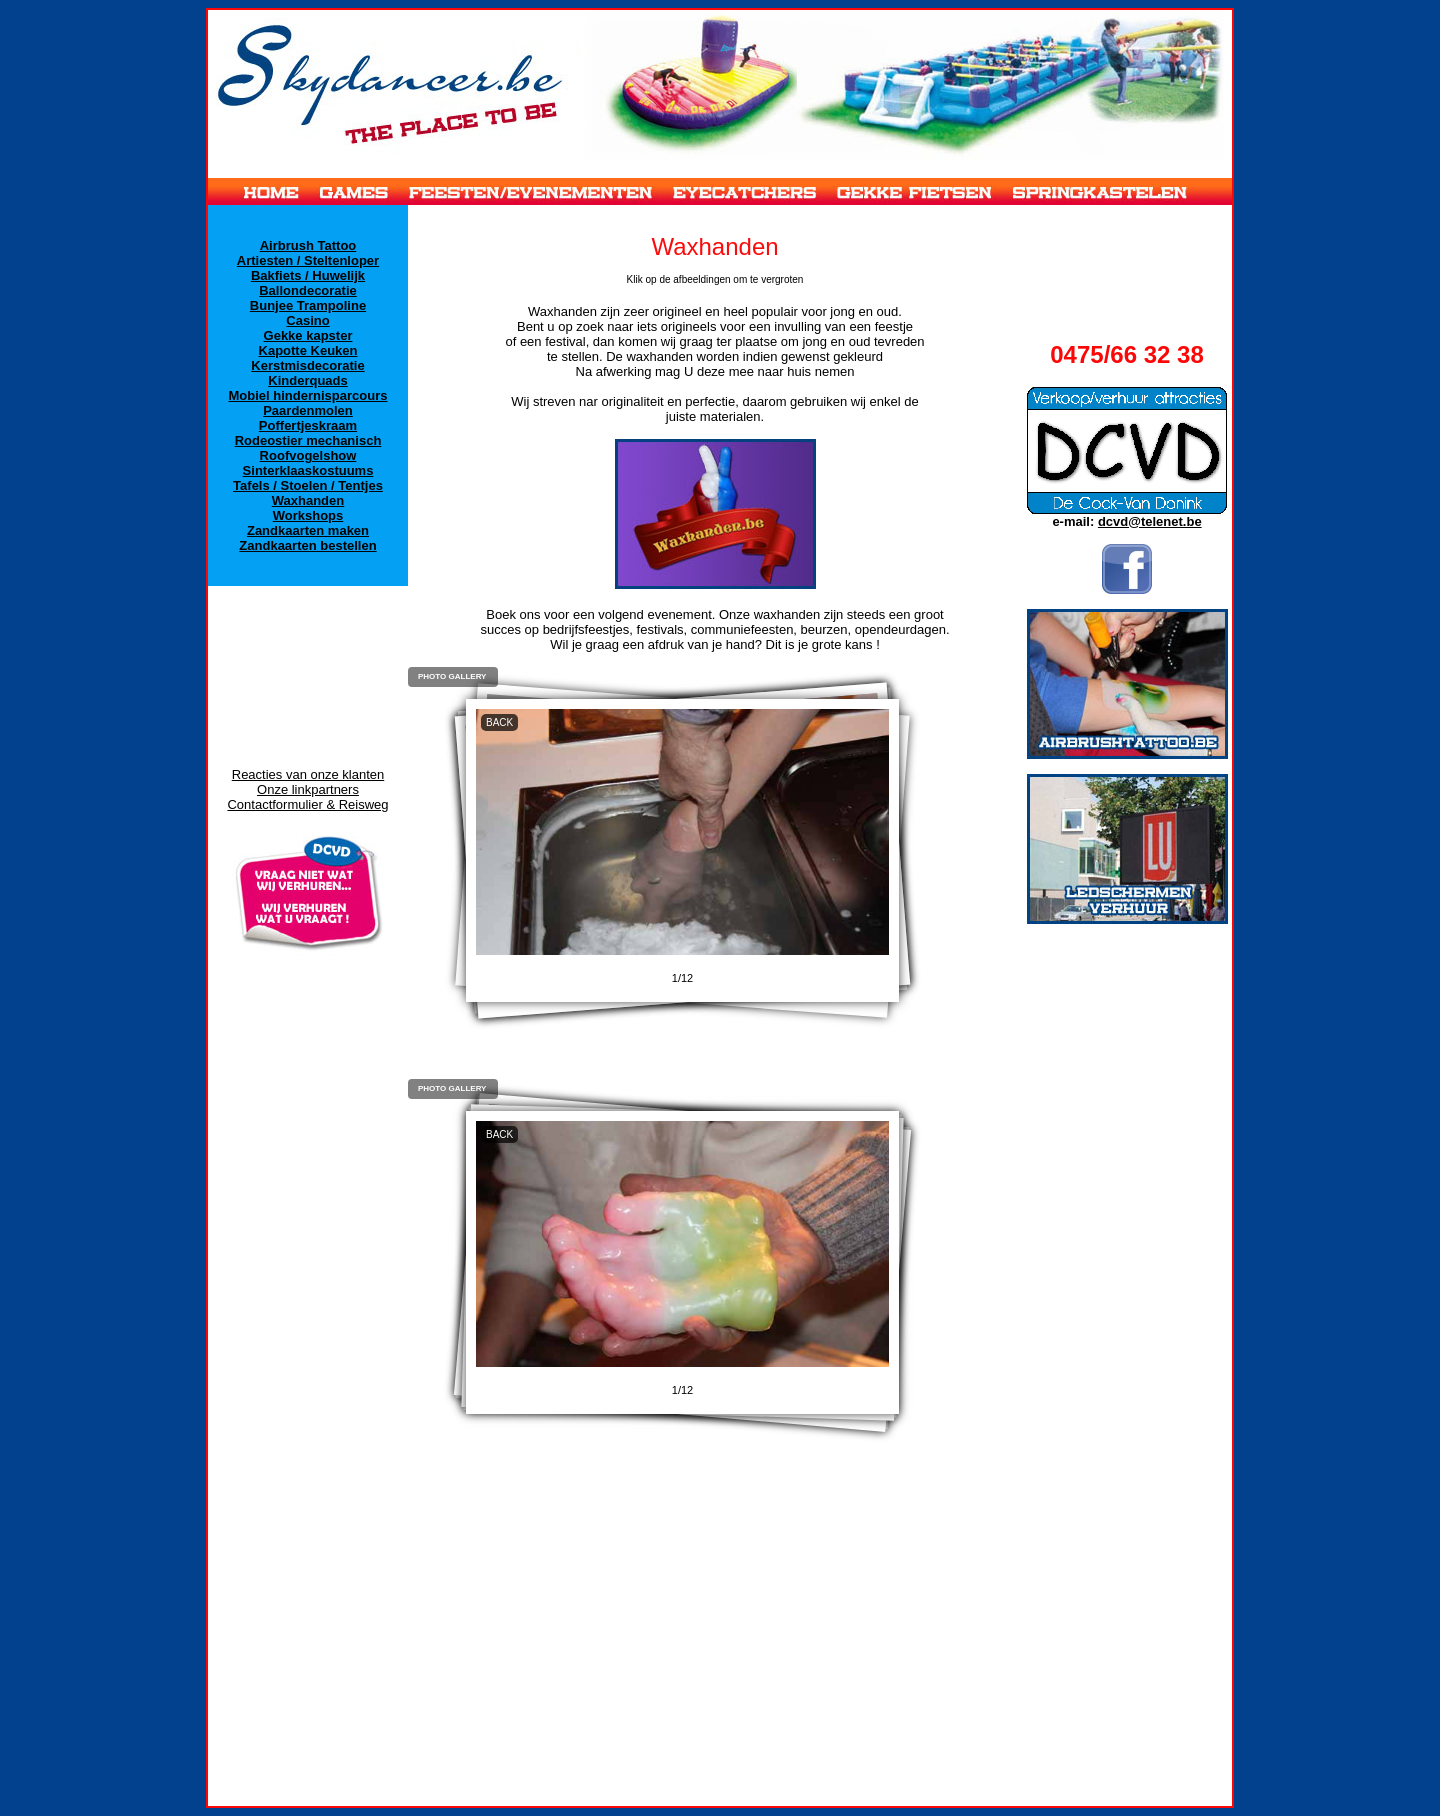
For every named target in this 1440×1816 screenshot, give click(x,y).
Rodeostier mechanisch (308, 440)
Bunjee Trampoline (308, 305)
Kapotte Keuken (308, 350)
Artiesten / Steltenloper (308, 260)
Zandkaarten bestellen (307, 545)
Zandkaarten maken (308, 530)
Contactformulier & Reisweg (307, 804)
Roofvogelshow (308, 455)
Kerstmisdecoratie (307, 365)
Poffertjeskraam (308, 425)
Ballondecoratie (308, 290)
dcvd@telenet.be (1150, 521)
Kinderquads (307, 380)
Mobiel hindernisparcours (308, 395)
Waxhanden (308, 500)
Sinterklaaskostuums (308, 470)
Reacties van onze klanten (308, 774)
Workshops (308, 515)
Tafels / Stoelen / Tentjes (308, 485)
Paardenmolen (308, 410)
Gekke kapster (308, 335)
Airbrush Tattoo (308, 245)
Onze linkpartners (308, 789)
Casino (307, 320)
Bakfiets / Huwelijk (308, 275)
